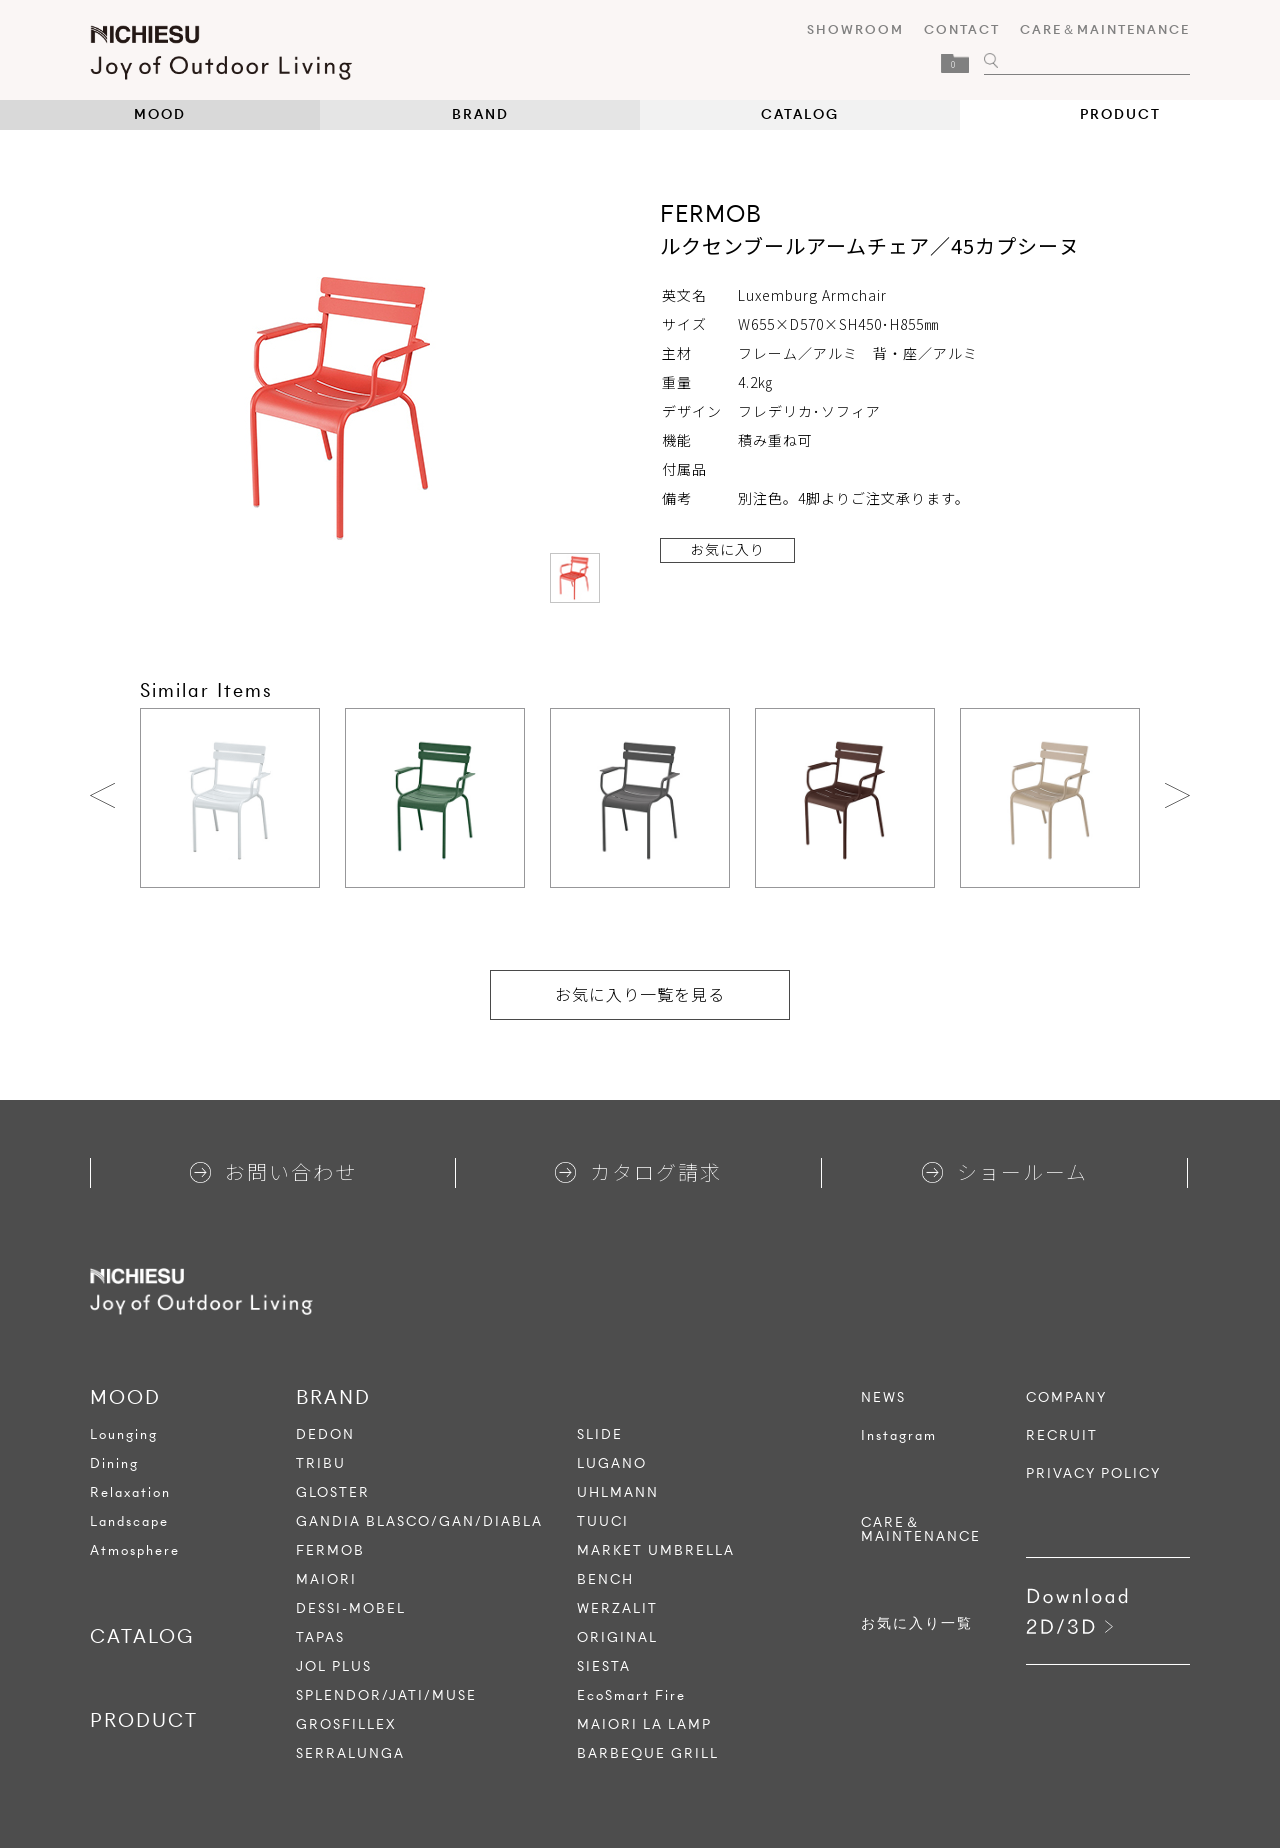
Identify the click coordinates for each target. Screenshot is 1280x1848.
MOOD (160, 114)
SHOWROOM (855, 29)
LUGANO (612, 1463)
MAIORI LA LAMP (644, 1724)
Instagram (899, 1436)
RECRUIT (1062, 1436)
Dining (114, 1463)
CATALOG (800, 114)
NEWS (883, 1398)
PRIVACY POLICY (1093, 1474)
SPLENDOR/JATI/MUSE (386, 1695)
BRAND (480, 114)
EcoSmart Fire (631, 1695)
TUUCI (603, 1521)
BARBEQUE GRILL (648, 1753)
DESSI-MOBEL (351, 1608)
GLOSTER (333, 1492)
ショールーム (1005, 1171)
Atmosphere (135, 1550)
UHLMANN (618, 1492)
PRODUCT (1120, 114)
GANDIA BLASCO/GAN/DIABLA (419, 1521)
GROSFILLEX (346, 1724)
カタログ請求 (638, 1171)
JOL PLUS (334, 1666)
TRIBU (321, 1463)
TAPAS (320, 1637)
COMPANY (1066, 1398)
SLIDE (600, 1434)
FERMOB (330, 1550)
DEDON (325, 1434)
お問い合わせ (273, 1171)
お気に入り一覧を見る (640, 994)
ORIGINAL (617, 1637)
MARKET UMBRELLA (656, 1550)
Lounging (124, 1434)
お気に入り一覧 (917, 1624)
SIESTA (604, 1666)
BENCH (605, 1579)
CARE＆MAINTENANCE (1105, 29)
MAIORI (326, 1579)
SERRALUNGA (350, 1753)
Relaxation (130, 1492)
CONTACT (962, 29)
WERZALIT (617, 1608)
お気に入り (727, 549)
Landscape (129, 1521)
